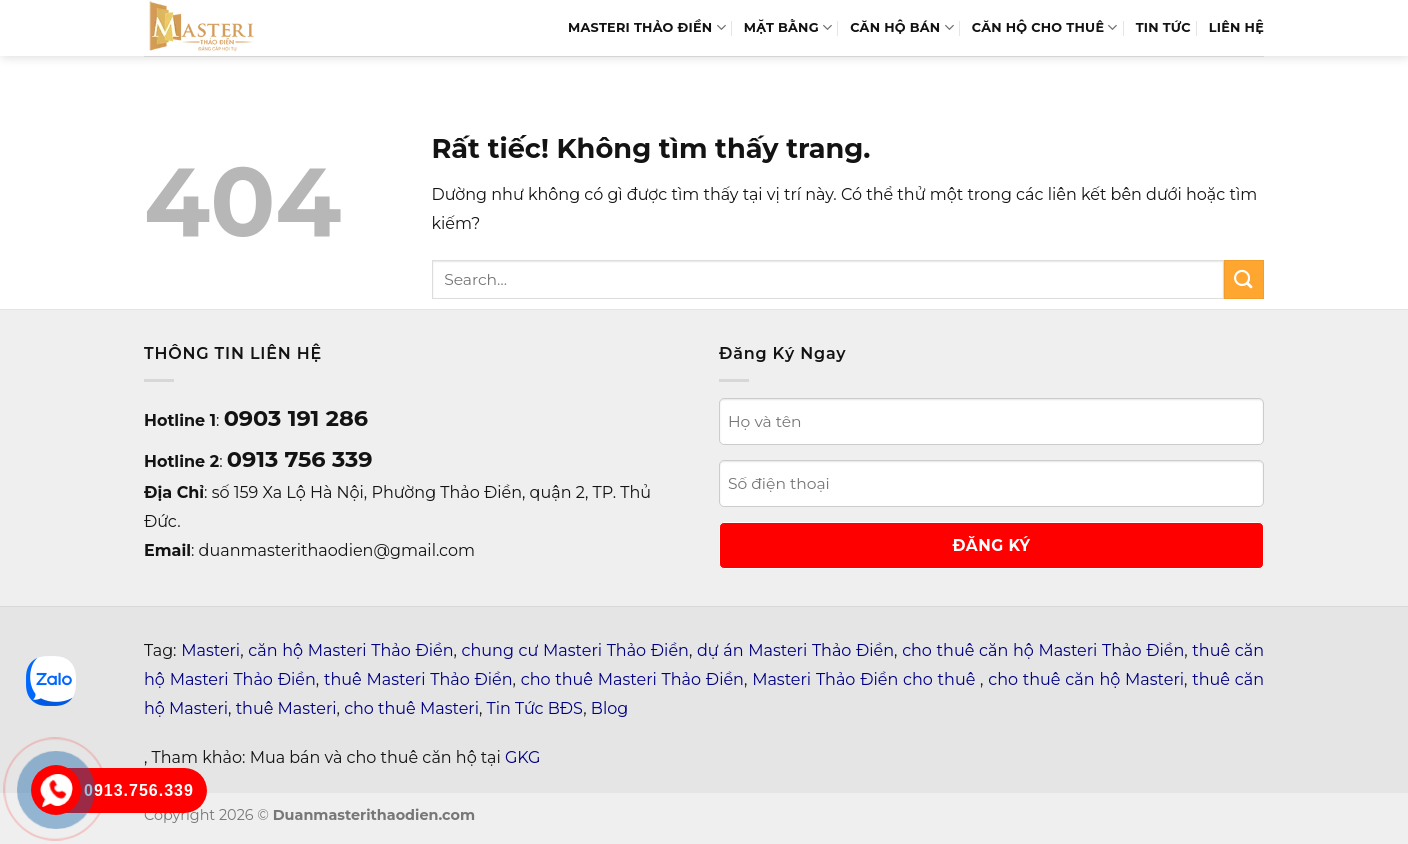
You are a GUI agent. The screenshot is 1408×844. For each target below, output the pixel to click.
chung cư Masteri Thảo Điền (575, 650)
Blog (609, 708)
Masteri (210, 650)
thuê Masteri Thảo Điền (418, 679)
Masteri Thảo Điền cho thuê (866, 679)
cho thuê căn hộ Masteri (1086, 679)
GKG (522, 757)
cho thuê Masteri (411, 708)
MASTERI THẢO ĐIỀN (647, 27)
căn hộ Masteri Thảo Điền (350, 650)
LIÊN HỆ (1236, 27)
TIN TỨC (1163, 27)
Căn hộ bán (902, 27)
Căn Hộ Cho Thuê (1045, 27)
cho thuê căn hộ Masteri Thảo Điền (1043, 650)
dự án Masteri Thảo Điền (795, 650)
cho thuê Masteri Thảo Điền (632, 679)
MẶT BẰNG (788, 27)
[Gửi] (1244, 279)
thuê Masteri (286, 708)
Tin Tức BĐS (535, 708)
